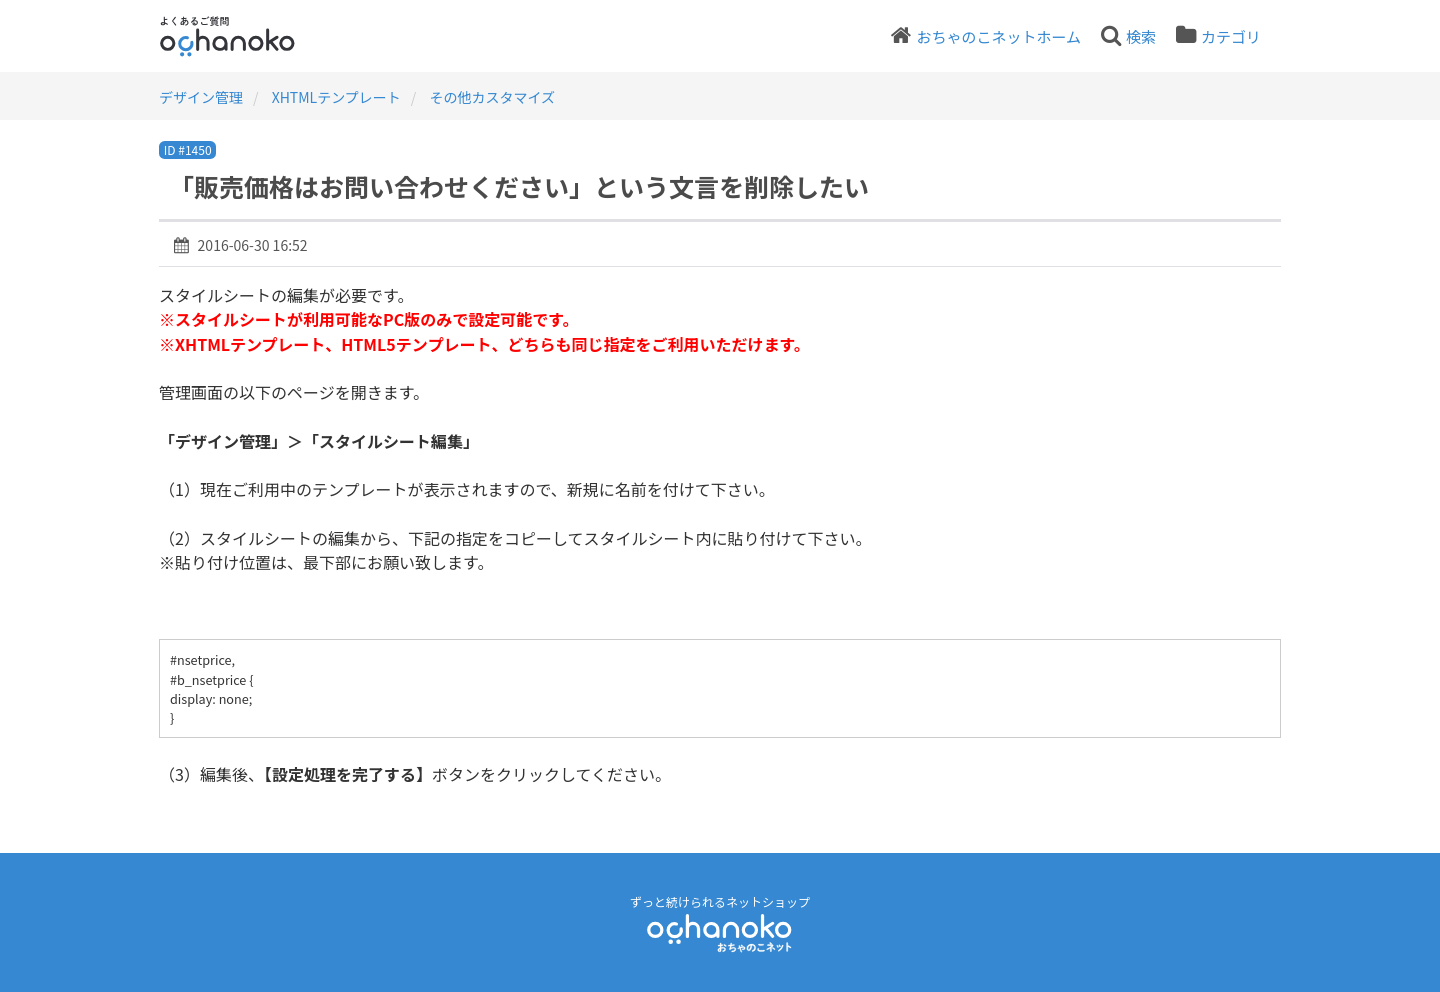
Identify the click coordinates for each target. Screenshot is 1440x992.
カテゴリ (1231, 36)
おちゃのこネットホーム (998, 36)
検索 (1141, 36)
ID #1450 (188, 149)
